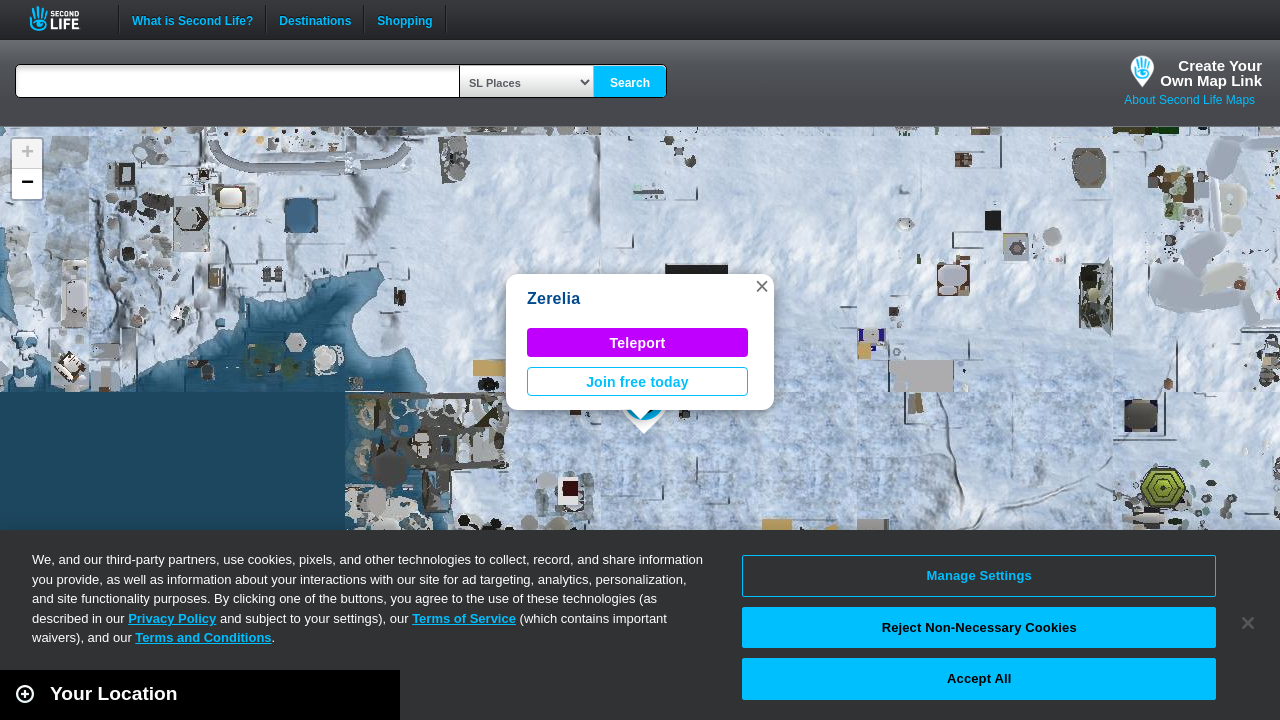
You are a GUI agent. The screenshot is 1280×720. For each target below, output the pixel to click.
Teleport (638, 343)
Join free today (637, 382)
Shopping (404, 19)
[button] (762, 286)
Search (630, 83)
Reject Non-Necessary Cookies (979, 627)
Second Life (65, 18)
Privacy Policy (172, 618)
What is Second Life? (192, 19)
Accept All (979, 678)
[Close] (1248, 623)
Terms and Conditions (203, 637)
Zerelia (553, 298)
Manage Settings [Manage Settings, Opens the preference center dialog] (979, 575)
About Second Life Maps (1189, 100)
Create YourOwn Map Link (1211, 73)
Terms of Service (464, 618)
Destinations (315, 19)
